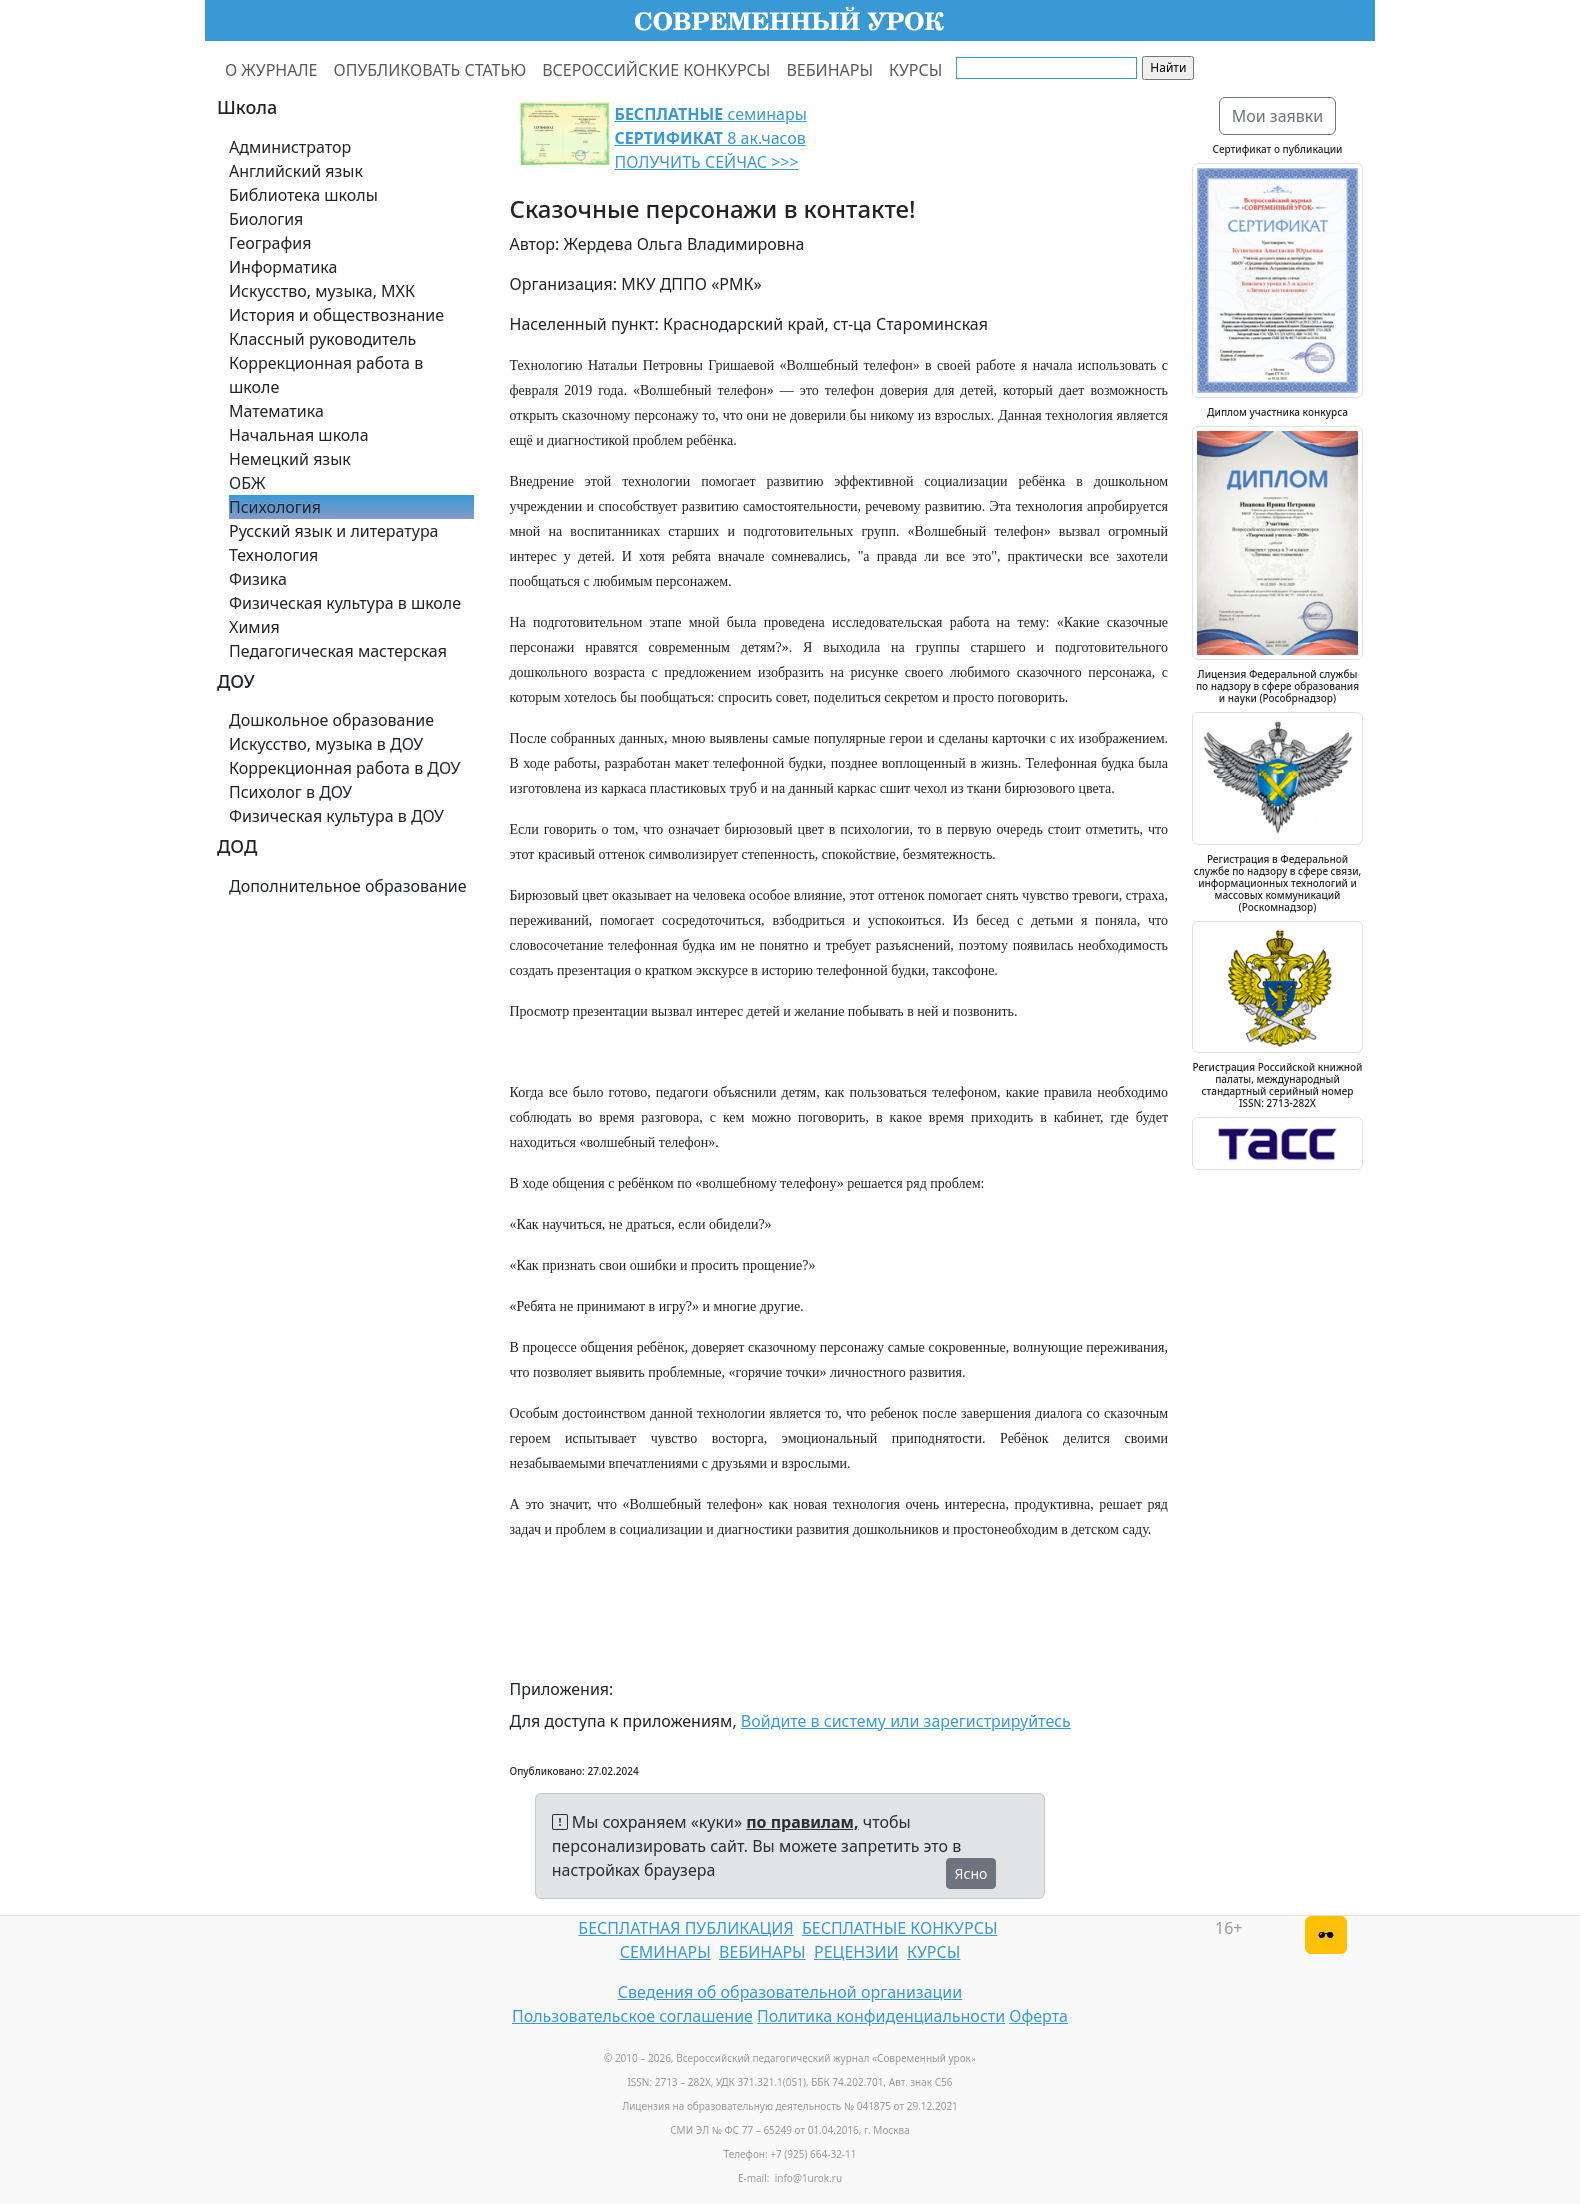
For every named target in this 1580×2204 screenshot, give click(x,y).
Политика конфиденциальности (881, 2016)
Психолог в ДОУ (290, 792)
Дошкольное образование (331, 720)
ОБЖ (247, 483)
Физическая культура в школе (345, 603)
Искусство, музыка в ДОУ (326, 744)
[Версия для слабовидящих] (1326, 1935)
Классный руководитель (322, 339)
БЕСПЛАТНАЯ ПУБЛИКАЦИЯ (685, 1928)
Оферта (1038, 2016)
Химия (254, 627)
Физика (258, 579)
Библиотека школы (303, 195)
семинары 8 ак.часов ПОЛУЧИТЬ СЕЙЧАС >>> (711, 138)
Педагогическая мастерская (338, 651)
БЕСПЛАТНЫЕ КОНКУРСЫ (899, 1928)
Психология (275, 507)
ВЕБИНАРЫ (829, 70)
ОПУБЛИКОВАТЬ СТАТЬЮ (430, 70)
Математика (276, 411)
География (270, 243)
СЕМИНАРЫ (665, 1952)
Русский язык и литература (334, 531)
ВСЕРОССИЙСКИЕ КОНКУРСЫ (656, 70)
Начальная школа (299, 435)
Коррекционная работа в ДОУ (344, 768)
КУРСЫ (915, 70)
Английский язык (296, 171)
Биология (266, 219)
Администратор (290, 147)
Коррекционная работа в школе (326, 375)
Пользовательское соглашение (632, 2016)
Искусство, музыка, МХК (322, 291)
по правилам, (802, 1822)
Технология (273, 555)
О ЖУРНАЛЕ (271, 70)
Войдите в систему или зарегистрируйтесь (906, 1721)
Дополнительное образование (348, 886)
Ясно (971, 1873)
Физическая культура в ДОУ (336, 816)
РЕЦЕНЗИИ (856, 1952)
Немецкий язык (290, 459)
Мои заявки (1278, 116)
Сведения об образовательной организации (790, 1992)
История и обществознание (336, 315)
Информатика (283, 267)
